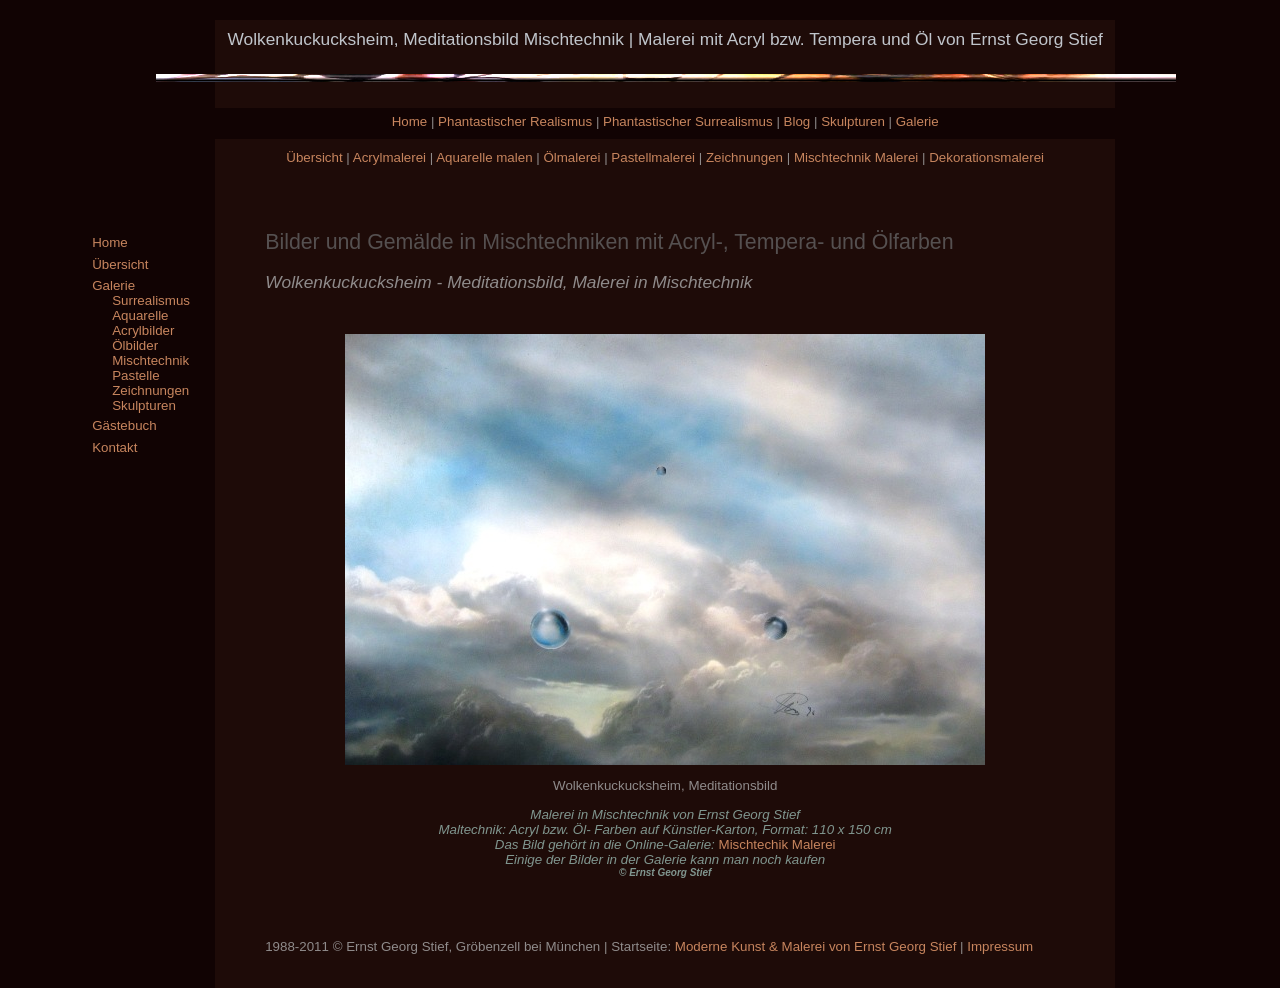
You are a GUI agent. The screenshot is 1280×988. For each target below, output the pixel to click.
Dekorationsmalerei (986, 157)
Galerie (917, 121)
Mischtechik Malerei (777, 844)
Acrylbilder (143, 330)
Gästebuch (124, 425)
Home (410, 121)
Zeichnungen (744, 157)
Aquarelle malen (484, 157)
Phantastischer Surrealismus (688, 121)
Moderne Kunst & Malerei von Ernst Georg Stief (816, 946)
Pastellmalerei (653, 157)
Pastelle (135, 375)
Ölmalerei (571, 157)
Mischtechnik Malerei (856, 157)
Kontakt (114, 447)
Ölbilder (135, 345)
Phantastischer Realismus (515, 121)
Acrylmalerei (389, 157)
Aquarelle (140, 315)
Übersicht (314, 157)
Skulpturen (853, 121)
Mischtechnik (150, 360)
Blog (797, 121)
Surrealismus (151, 300)
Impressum (1000, 946)
